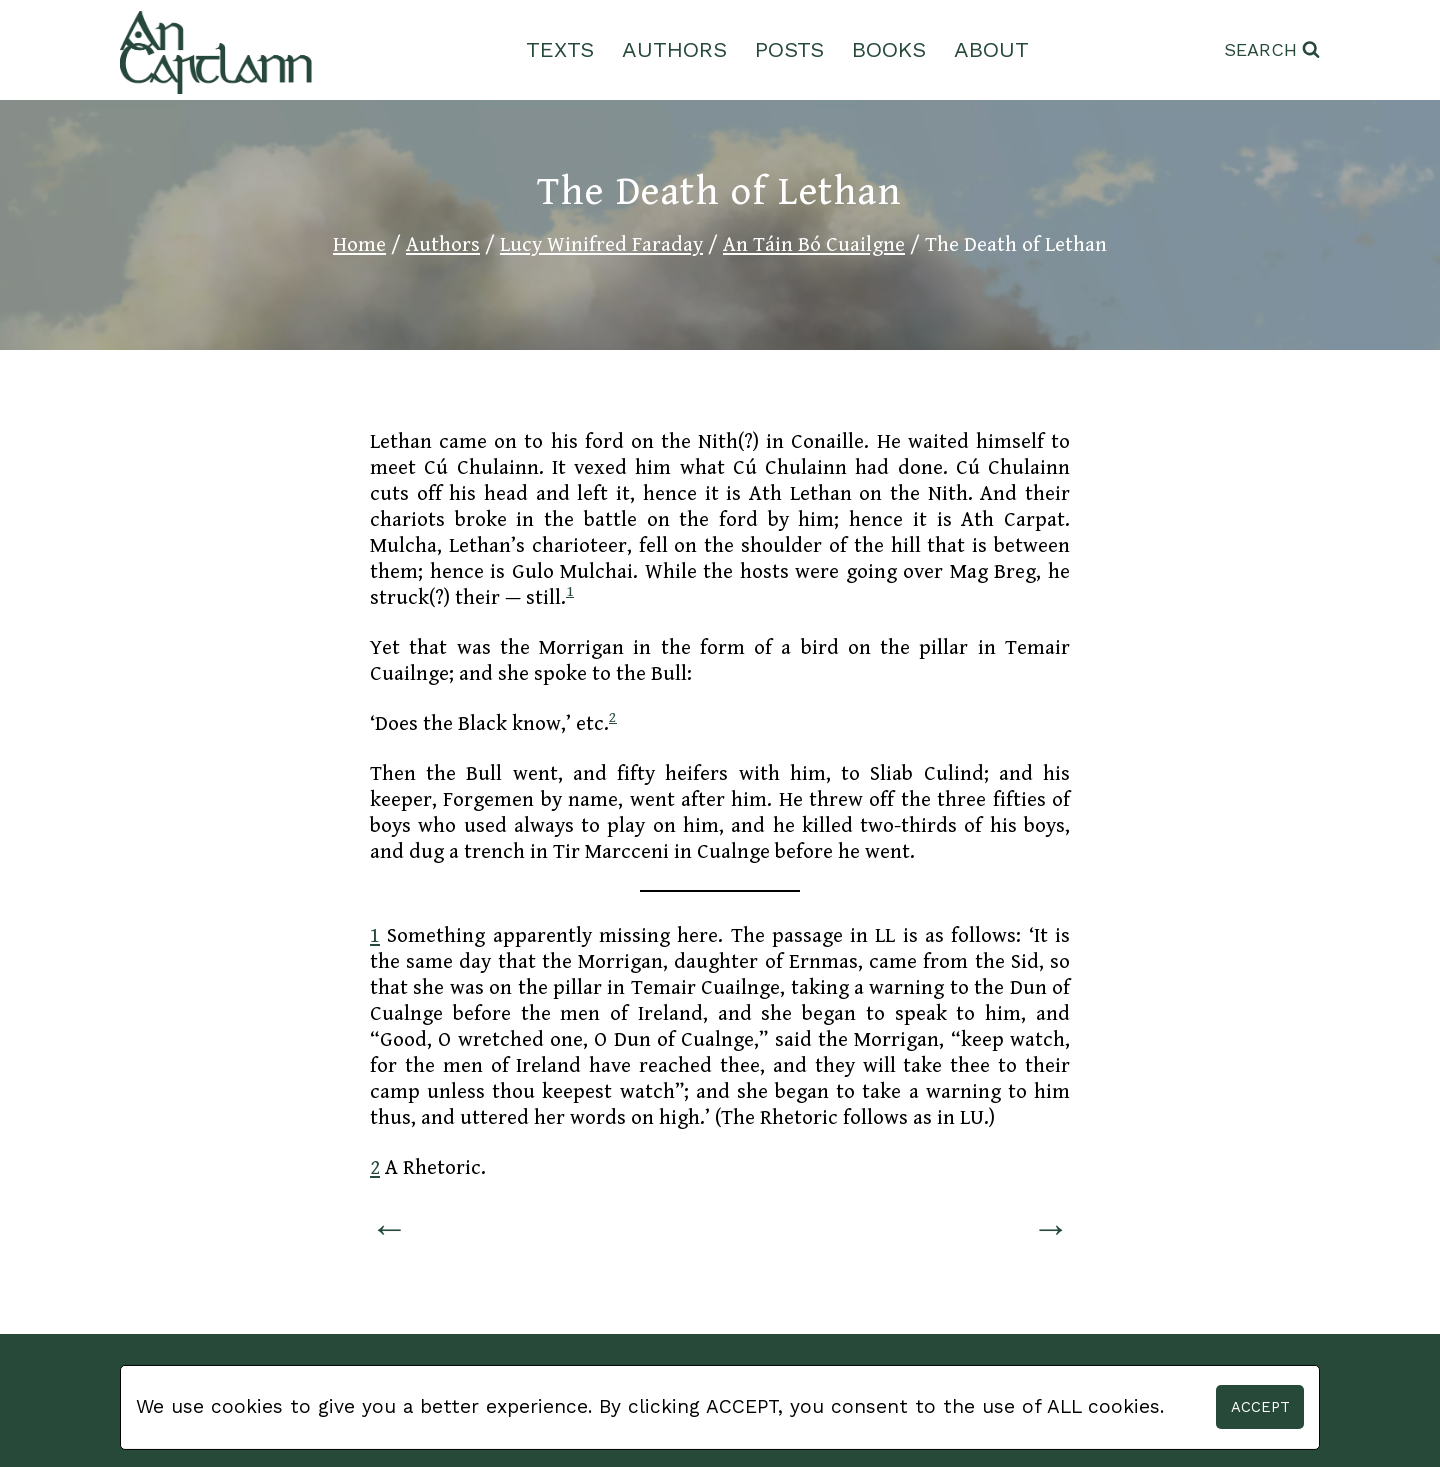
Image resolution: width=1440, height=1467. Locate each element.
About (991, 49)
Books (889, 49)
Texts (560, 49)
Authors (674, 49)
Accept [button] (1260, 1407)
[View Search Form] (1272, 50)
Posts (789, 49)
